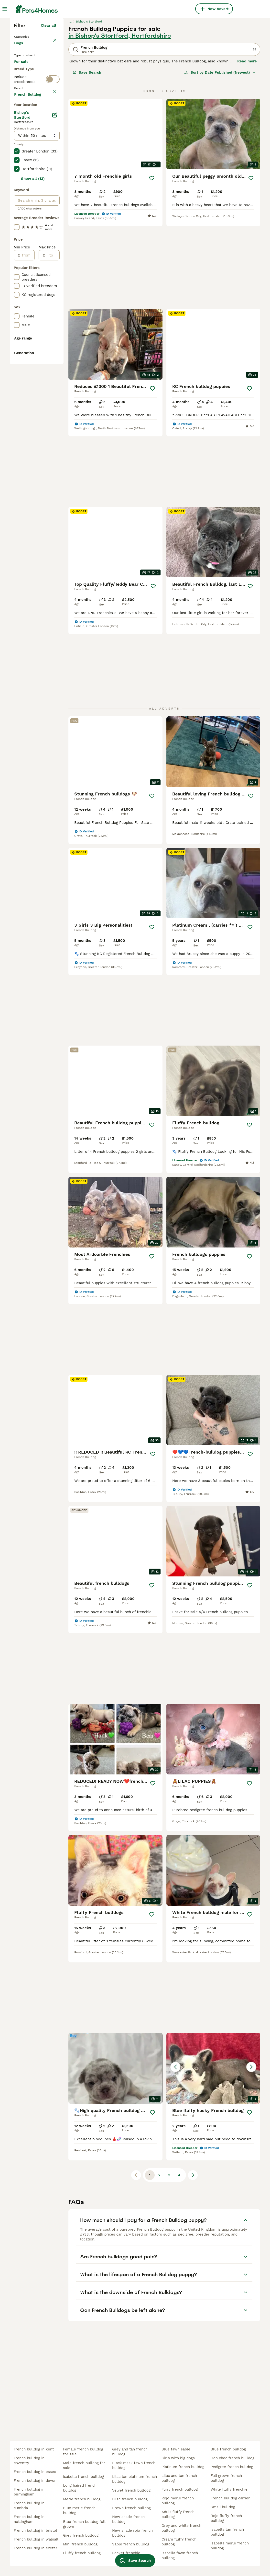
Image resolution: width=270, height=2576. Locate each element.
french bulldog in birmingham (29, 2491)
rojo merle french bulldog (178, 2500)
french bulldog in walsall (36, 2539)
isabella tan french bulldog (227, 2532)
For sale (25, 155)
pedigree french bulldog (232, 2467)
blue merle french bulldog (79, 2510)
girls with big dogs (178, 2458)
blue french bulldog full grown (84, 2524)
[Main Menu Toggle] (5, 9)
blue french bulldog (228, 2449)
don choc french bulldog (232, 2458)
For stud (25, 179)
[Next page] (193, 2048)
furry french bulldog (180, 2489)
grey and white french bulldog (181, 2528)
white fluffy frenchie (229, 2489)
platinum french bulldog (183, 2467)
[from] (27, 484)
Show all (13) (33, 407)
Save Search (87, 157)
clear (51, 210)
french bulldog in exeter (35, 2548)
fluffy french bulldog (82, 2553)
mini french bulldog (80, 2544)
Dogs (19, 133)
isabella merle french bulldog (230, 2545)
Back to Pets (26, 121)
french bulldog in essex (35, 2472)
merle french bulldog (81, 2499)
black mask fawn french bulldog (133, 2465)
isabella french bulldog (83, 2476)
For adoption (29, 167)
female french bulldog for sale (83, 2451)
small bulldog (223, 2507)
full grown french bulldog (226, 2478)
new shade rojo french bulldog (132, 2533)
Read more (247, 146)
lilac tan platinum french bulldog (134, 2479)
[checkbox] (17, 233)
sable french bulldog (130, 2544)
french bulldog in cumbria (29, 2505)
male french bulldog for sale (84, 2465)
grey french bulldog (80, 2535)
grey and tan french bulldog (130, 2451)
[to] (52, 484)
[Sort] (219, 158)
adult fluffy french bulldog (178, 2514)
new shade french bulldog (128, 2519)
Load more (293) (41, 322)
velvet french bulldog (131, 2490)
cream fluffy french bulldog (179, 2541)
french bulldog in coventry (29, 2460)
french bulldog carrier (230, 2498)
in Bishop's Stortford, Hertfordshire (119, 120)
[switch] (53, 199)
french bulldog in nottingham (29, 2519)
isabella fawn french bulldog (180, 2555)
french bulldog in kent (34, 2449)
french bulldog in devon (35, 2480)
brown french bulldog (131, 2508)
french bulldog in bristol (35, 2530)
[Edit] (55, 344)
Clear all (48, 110)
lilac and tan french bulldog (179, 2478)
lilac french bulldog (130, 2499)
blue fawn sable (176, 2449)
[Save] (152, 263)
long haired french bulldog (80, 2488)
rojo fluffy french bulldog (226, 2518)
